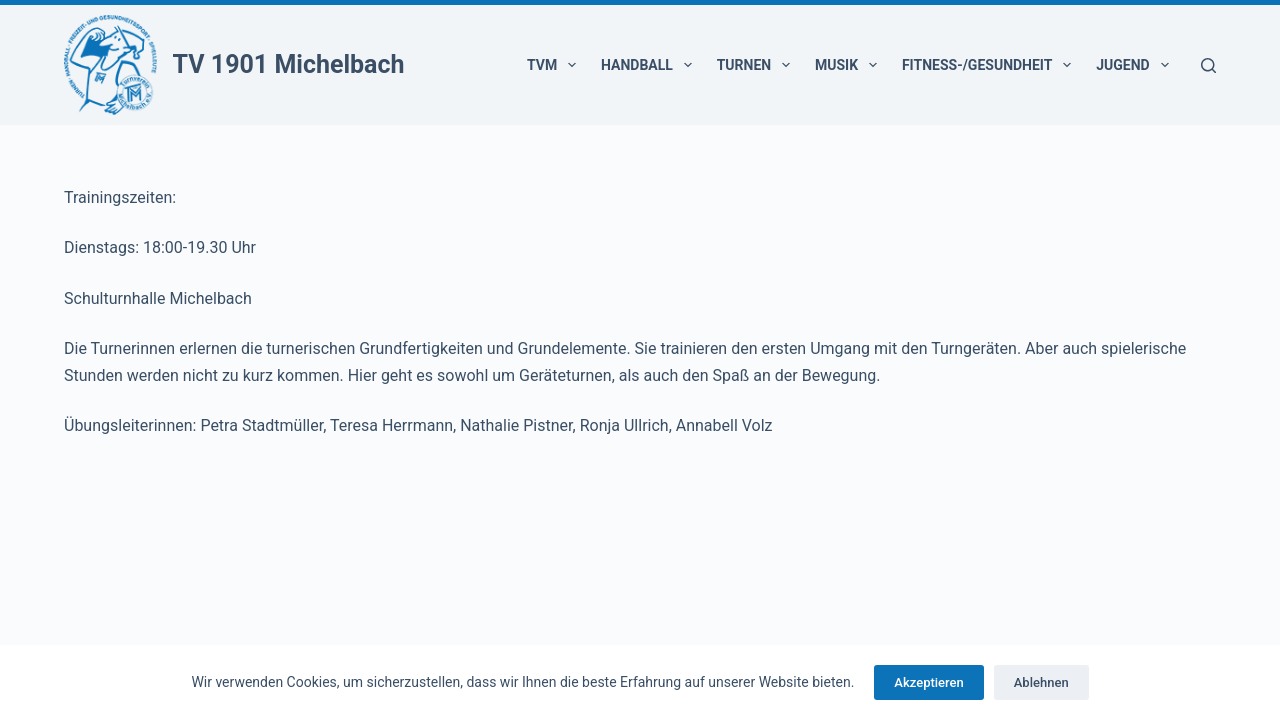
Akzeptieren (928, 682)
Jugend (1136, 65)
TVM (555, 65)
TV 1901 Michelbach (289, 64)
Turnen (757, 65)
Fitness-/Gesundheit (990, 65)
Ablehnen (1041, 682)
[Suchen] (1208, 65)
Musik (850, 65)
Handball (650, 65)
